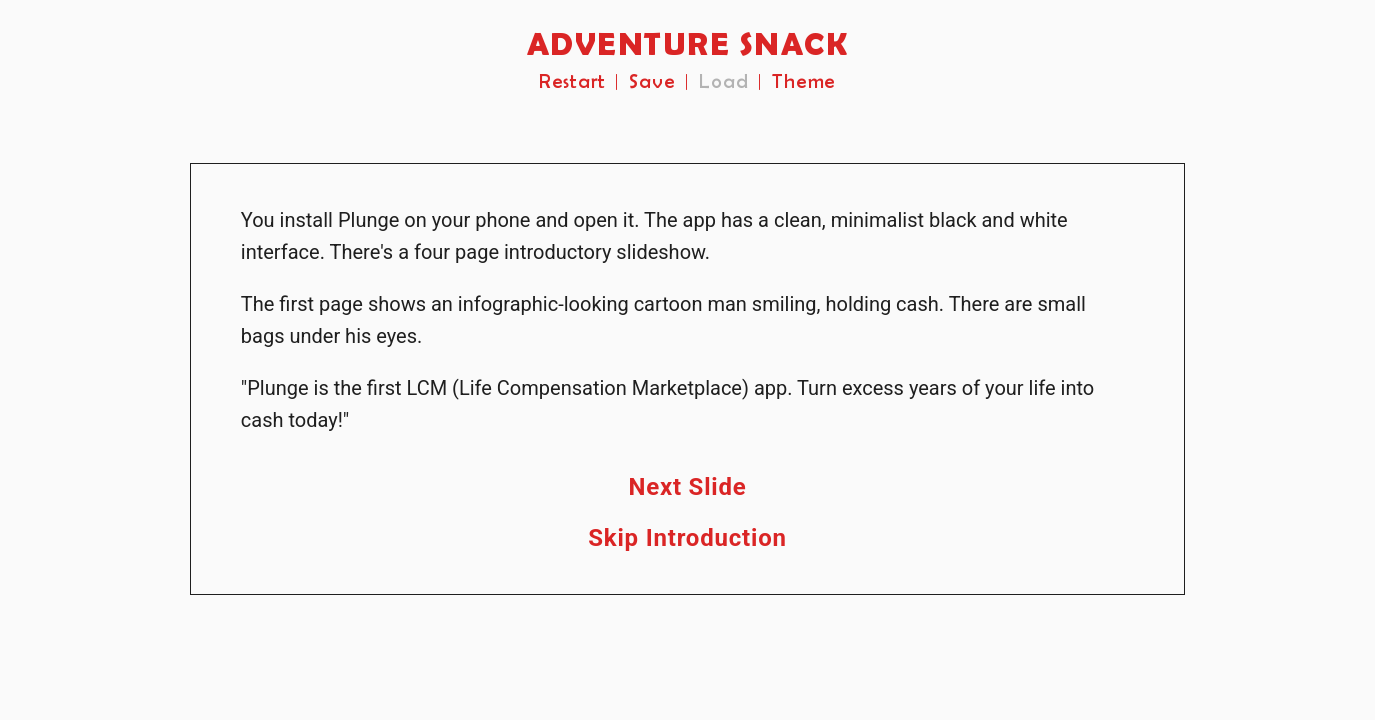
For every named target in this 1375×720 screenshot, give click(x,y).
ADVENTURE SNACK (688, 45)
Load (723, 82)
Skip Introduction (687, 538)
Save (652, 82)
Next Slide (687, 487)
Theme (804, 82)
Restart (572, 82)
